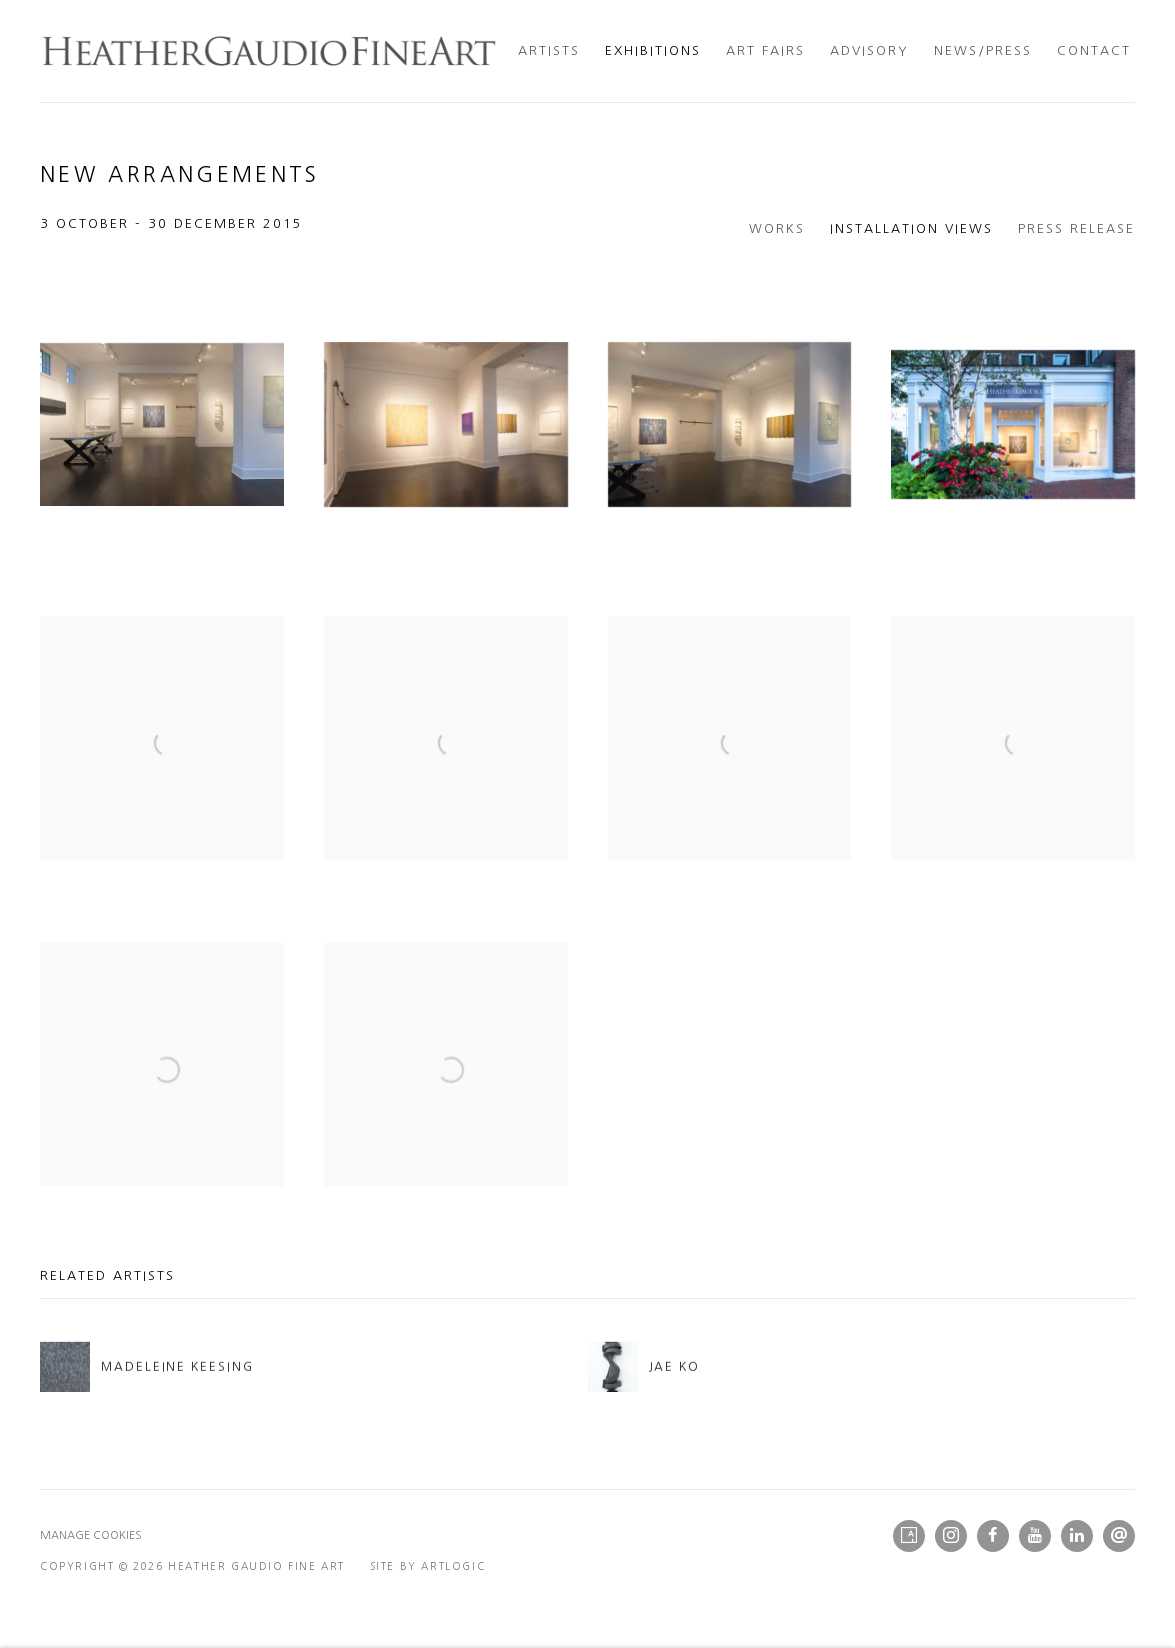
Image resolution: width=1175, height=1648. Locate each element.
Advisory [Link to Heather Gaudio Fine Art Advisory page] (869, 50)
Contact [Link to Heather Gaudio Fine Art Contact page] (1094, 50)
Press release (1076, 228)
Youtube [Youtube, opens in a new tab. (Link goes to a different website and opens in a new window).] (1035, 1536)
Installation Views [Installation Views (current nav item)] (911, 228)
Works (777, 228)
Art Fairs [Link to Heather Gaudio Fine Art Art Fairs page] (765, 50)
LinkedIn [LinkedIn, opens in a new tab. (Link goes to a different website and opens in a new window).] (1077, 1536)
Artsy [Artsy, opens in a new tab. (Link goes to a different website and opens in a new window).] (909, 1536)
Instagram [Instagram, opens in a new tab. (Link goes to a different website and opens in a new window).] (951, 1536)
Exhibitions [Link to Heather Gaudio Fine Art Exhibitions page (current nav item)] (653, 50)
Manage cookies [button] (91, 1535)
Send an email (1119, 1536)
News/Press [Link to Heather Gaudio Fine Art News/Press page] (983, 50)
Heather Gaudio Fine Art (269, 51)
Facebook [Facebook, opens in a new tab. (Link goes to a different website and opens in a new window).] (993, 1536)
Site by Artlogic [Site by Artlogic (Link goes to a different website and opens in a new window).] (428, 1566)
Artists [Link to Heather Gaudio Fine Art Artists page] (549, 50)
